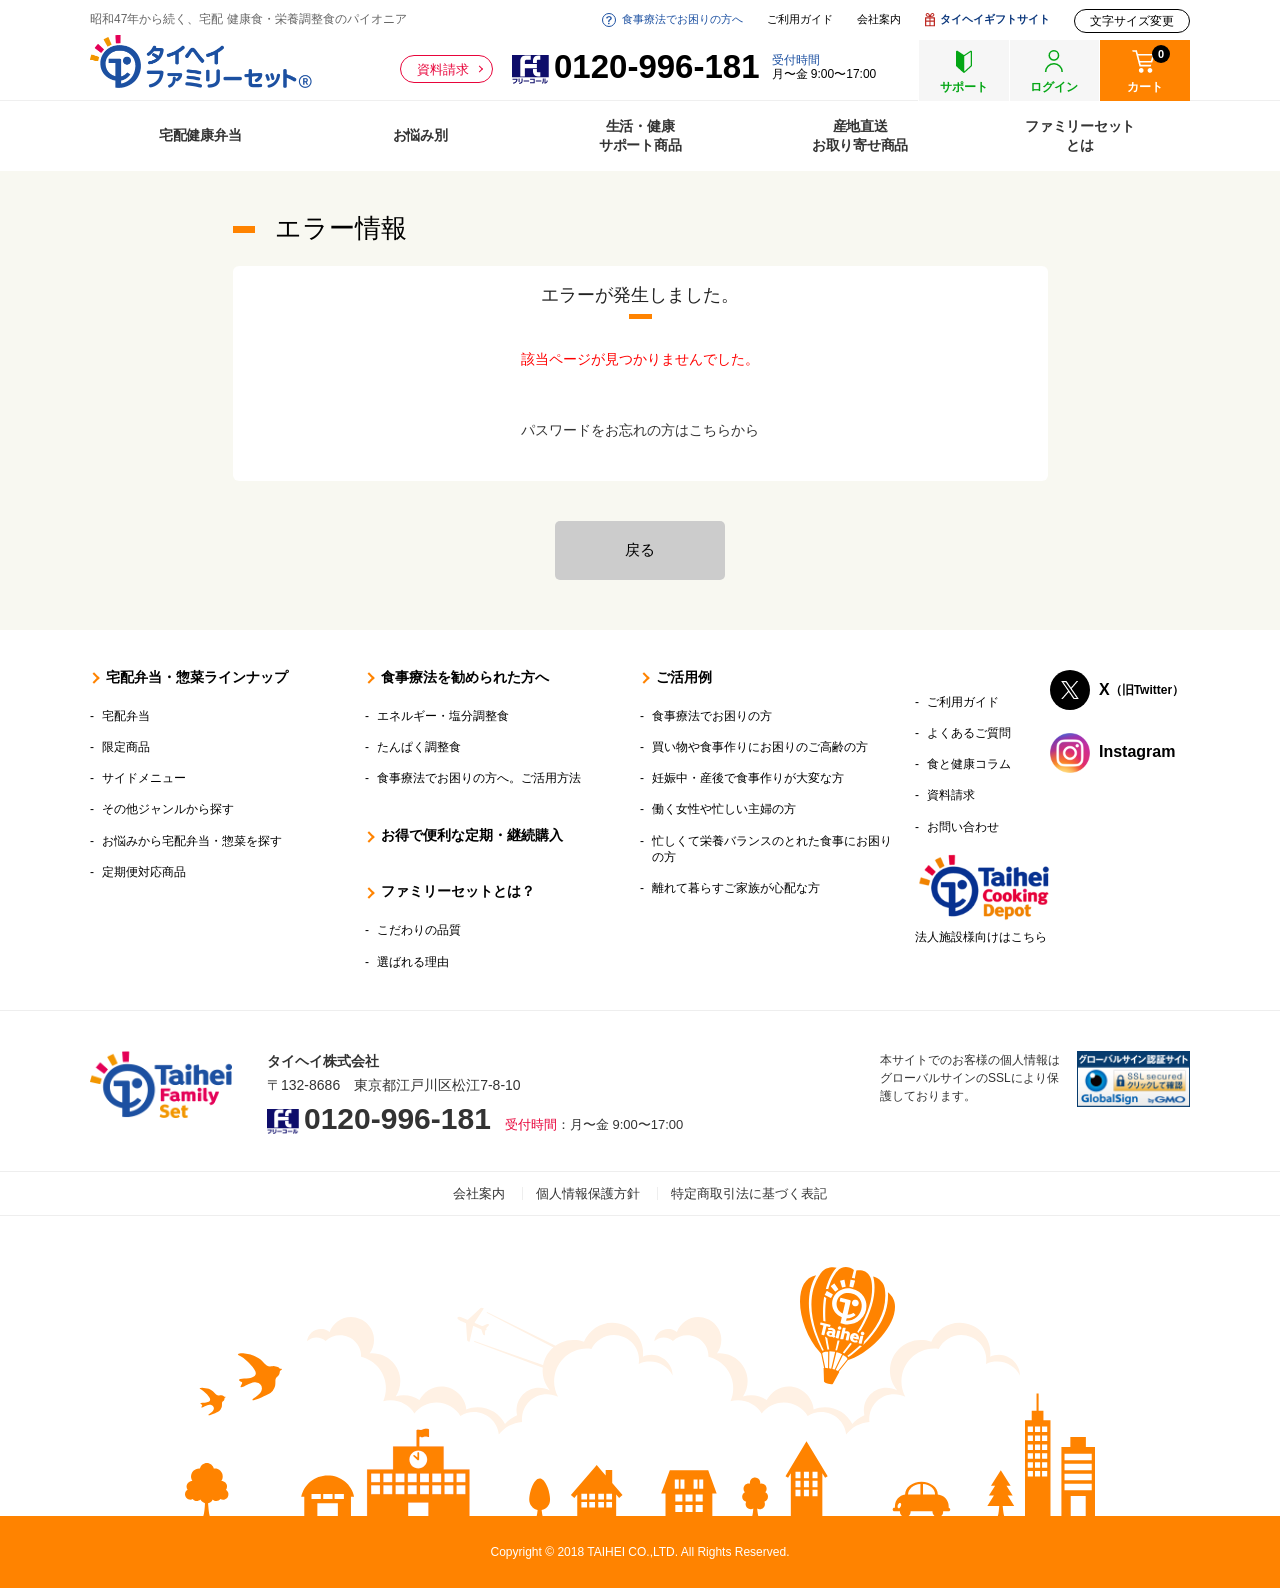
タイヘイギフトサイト (995, 19)
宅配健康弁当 (200, 135)
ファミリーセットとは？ (458, 891)
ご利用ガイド (800, 19)
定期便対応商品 (144, 872)
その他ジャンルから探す (168, 809)
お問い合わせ (963, 827)
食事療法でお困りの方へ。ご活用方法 (479, 778)
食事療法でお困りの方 (712, 716)
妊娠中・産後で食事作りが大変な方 (748, 778)
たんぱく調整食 (419, 747)
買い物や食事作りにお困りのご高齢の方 (760, 747)
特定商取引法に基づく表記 (749, 1193)
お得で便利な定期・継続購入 (472, 835)
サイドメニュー (144, 778)
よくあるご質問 (969, 733)
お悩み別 (420, 135)
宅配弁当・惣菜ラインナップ (197, 677)
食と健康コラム (969, 764)
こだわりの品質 (419, 930)
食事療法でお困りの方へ (682, 19)
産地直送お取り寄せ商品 (860, 135)
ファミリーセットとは (1080, 135)
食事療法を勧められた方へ (465, 677)
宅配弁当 (126, 716)
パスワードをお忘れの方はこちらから (640, 430)
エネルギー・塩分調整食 (443, 716)
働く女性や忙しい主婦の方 (724, 809)
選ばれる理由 (413, 962)
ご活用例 (684, 677)
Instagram (1137, 751)
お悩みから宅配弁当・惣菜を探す (192, 841)
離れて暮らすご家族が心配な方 (736, 888)
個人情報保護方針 (588, 1193)
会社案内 (879, 19)
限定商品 (126, 747)
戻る (640, 549)
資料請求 (443, 69)
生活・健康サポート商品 (640, 135)
